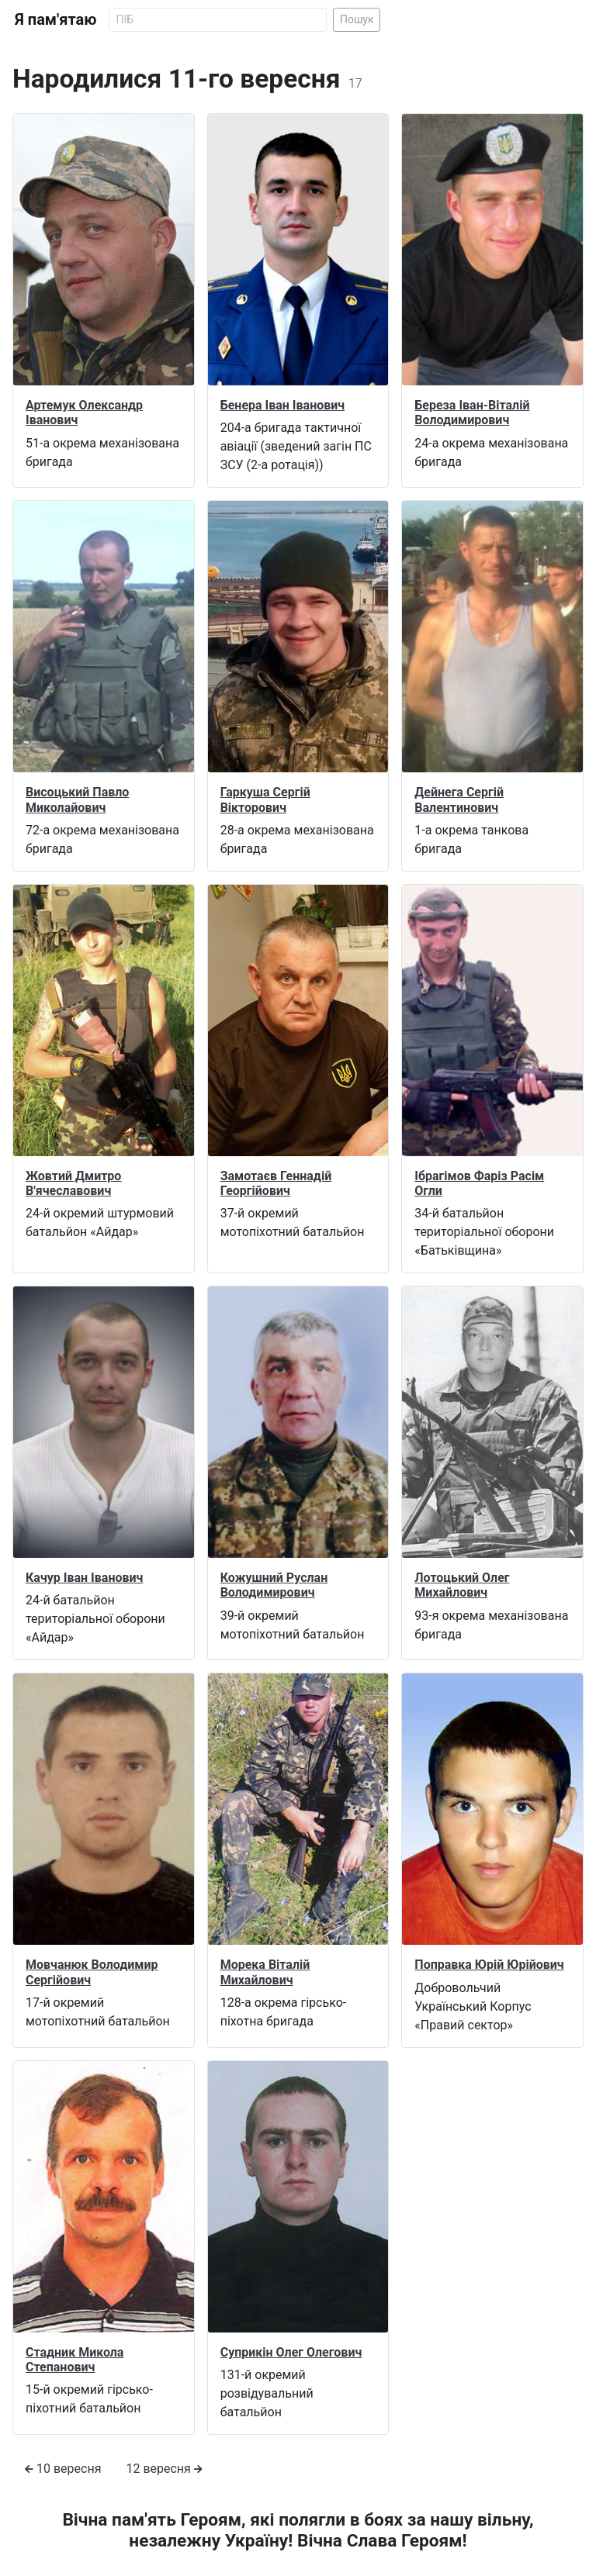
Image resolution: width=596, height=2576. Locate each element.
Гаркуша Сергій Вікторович (265, 799)
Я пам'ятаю (55, 19)
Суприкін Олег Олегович (291, 2352)
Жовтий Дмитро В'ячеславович (73, 1183)
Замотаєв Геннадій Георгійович (276, 1183)
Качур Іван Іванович (84, 1577)
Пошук (357, 19)
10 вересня (63, 2468)
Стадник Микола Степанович (74, 2359)
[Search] (218, 20)
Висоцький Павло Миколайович (77, 799)
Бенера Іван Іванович (282, 405)
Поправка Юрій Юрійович (488, 1964)
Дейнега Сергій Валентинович (459, 799)
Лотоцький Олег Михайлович (461, 1585)
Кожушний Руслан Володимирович (274, 1585)
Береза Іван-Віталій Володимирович (471, 412)
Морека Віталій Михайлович (265, 1972)
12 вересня (164, 2468)
